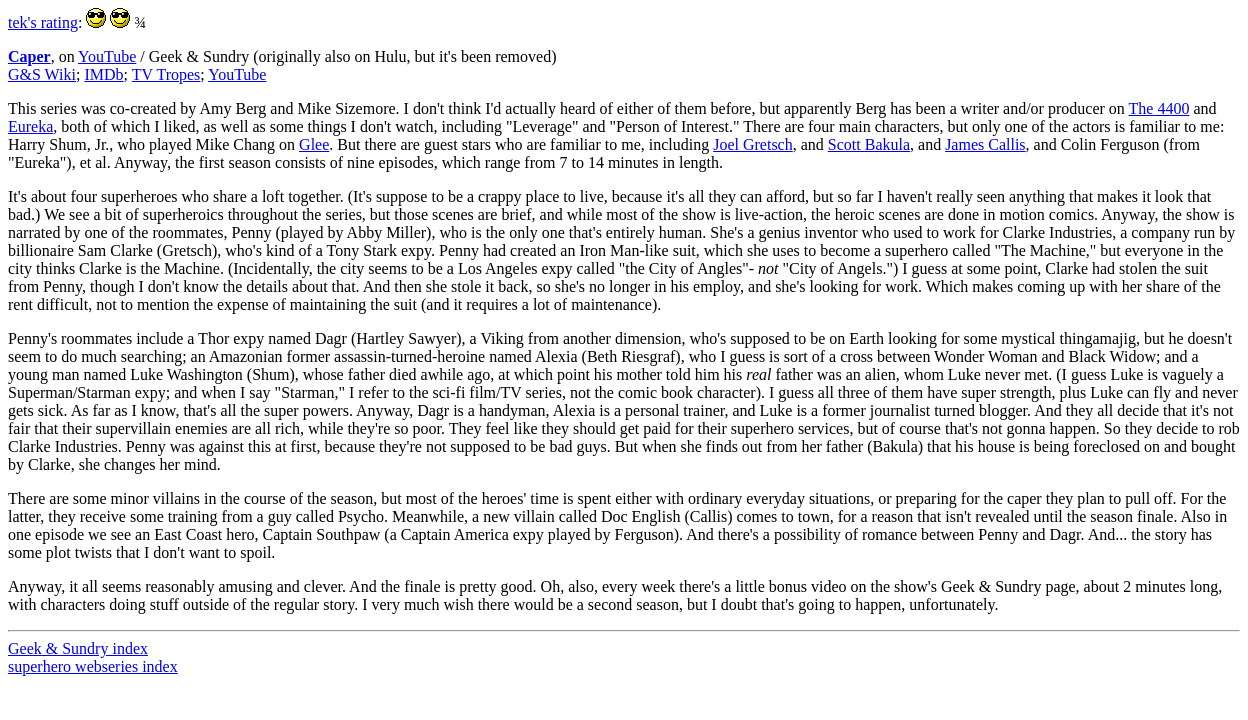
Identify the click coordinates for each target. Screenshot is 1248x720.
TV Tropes (166, 74)
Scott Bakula (869, 144)
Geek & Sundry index (78, 648)
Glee (314, 144)
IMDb (103, 74)
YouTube (107, 56)
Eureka (30, 126)
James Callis (985, 144)
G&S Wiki (42, 74)
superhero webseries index (93, 666)
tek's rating (43, 22)
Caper (29, 56)
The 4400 (1159, 108)
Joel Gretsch (753, 144)
